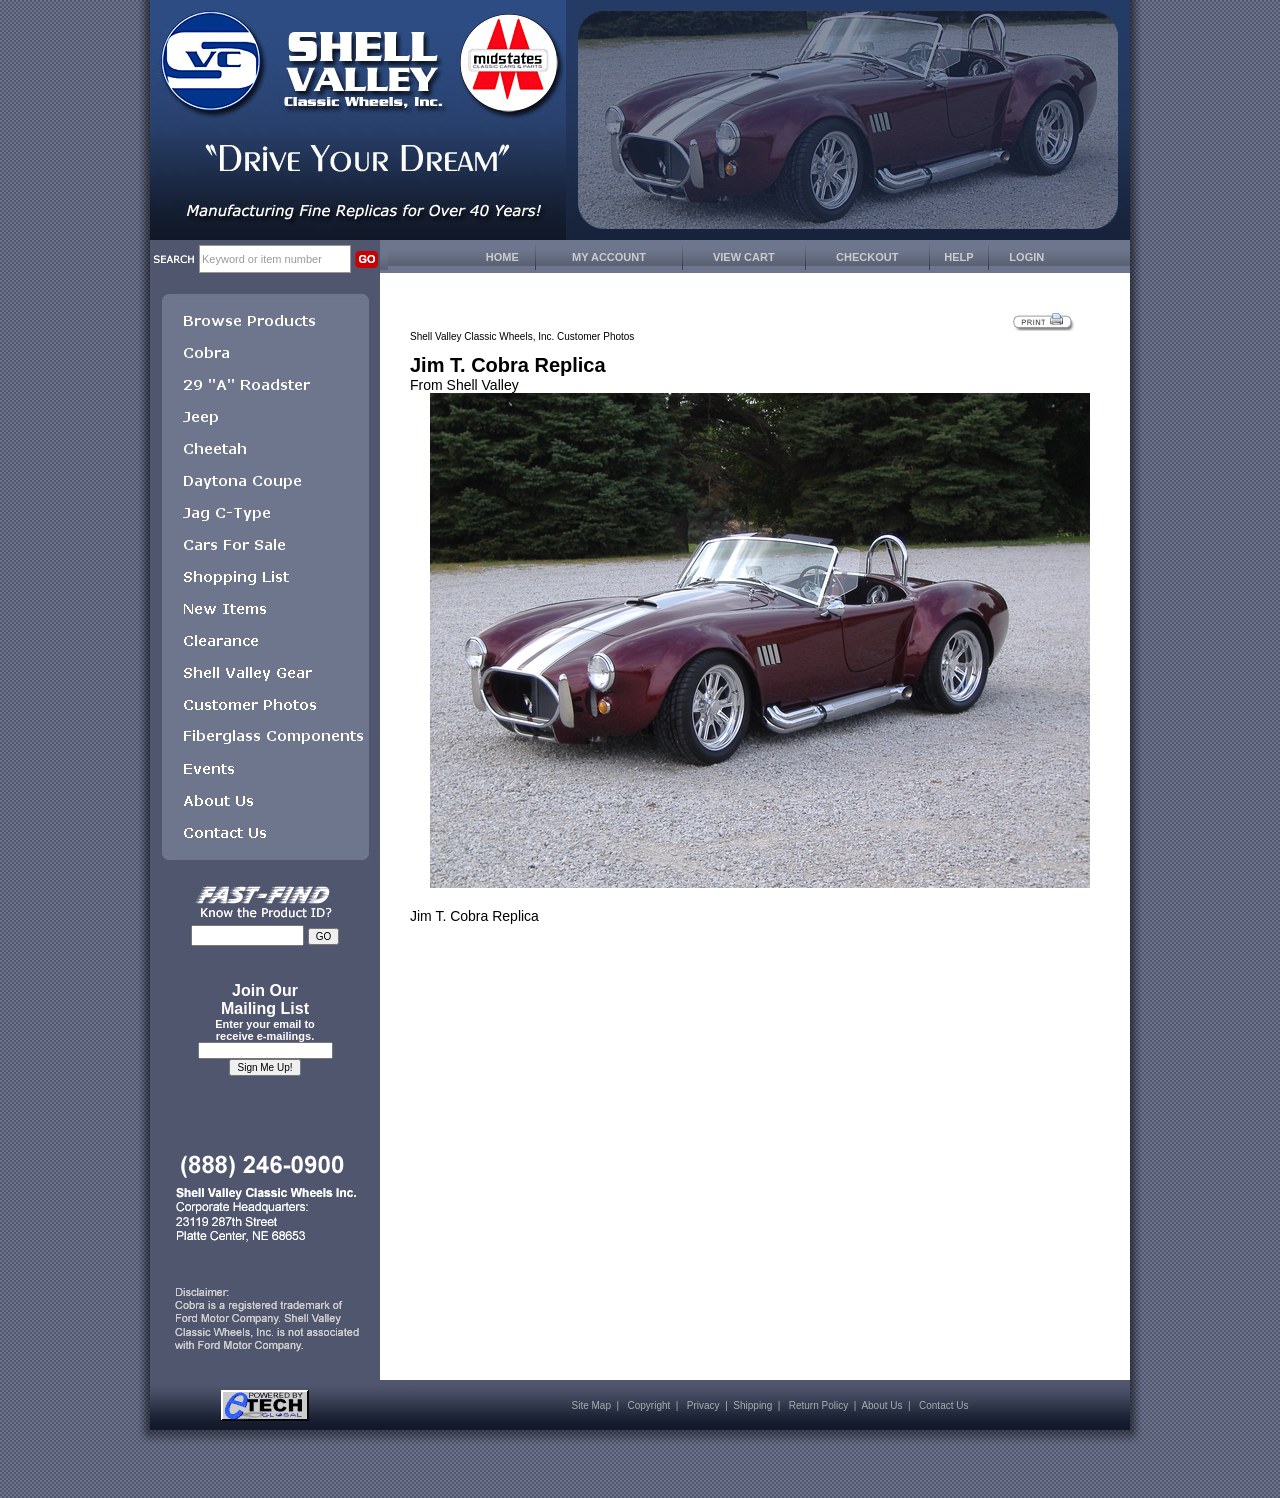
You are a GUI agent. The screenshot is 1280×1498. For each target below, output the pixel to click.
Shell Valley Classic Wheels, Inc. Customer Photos (522, 336)
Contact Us (943, 1405)
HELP (958, 257)
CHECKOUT (867, 257)
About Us (881, 1405)
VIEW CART (744, 257)
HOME (502, 257)
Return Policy (818, 1405)
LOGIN (1026, 257)
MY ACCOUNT (609, 257)
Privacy (703, 1405)
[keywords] (275, 259)
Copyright (648, 1405)
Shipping (752, 1405)
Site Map (591, 1405)
